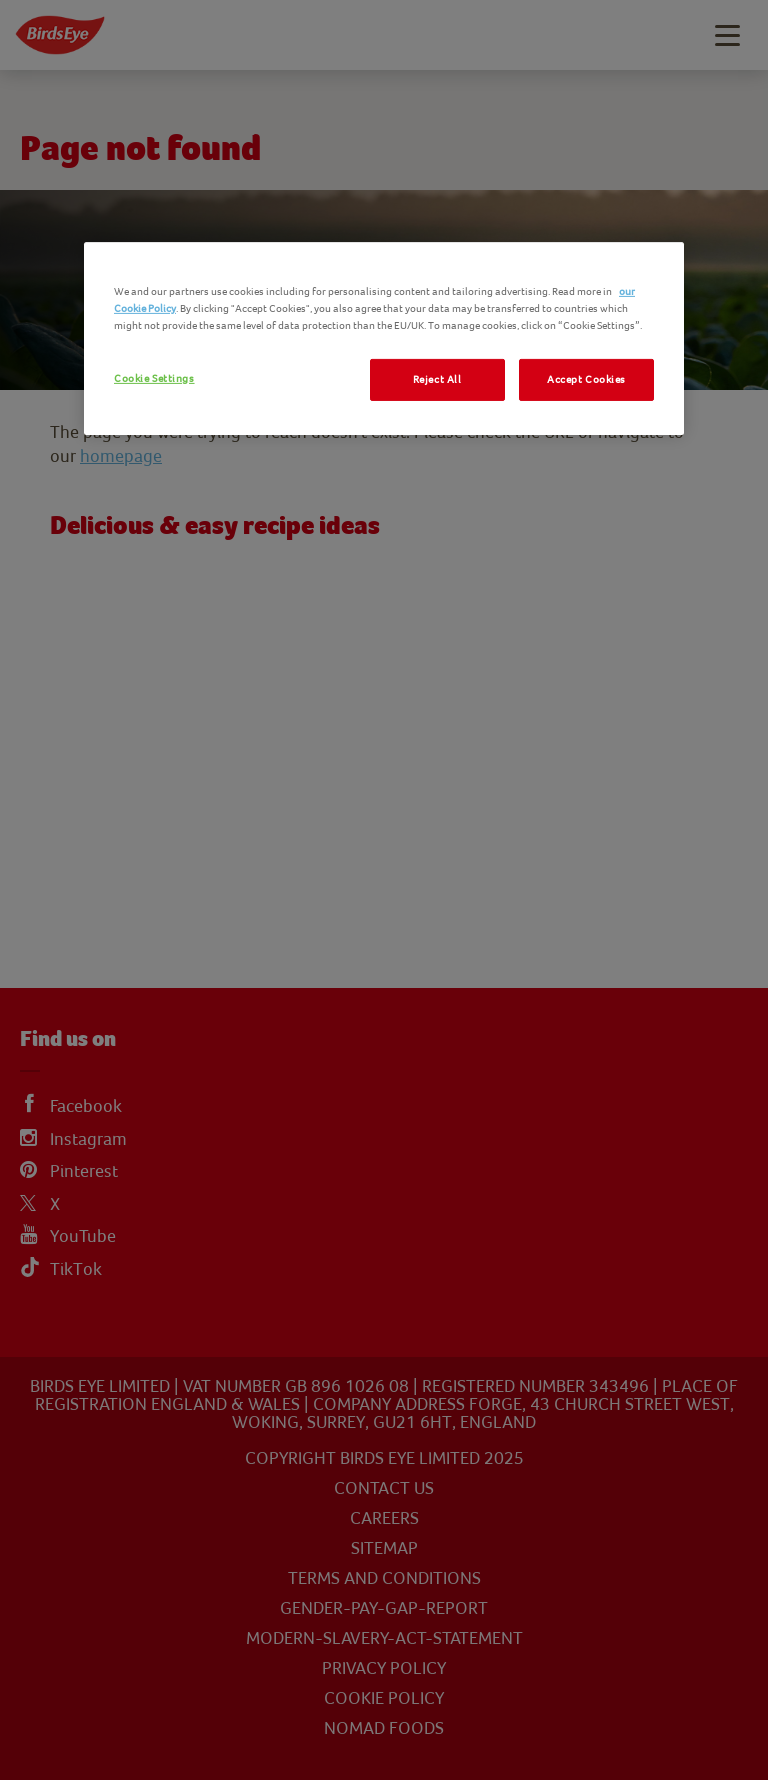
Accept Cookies (586, 379)
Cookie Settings (154, 378)
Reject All (437, 379)
